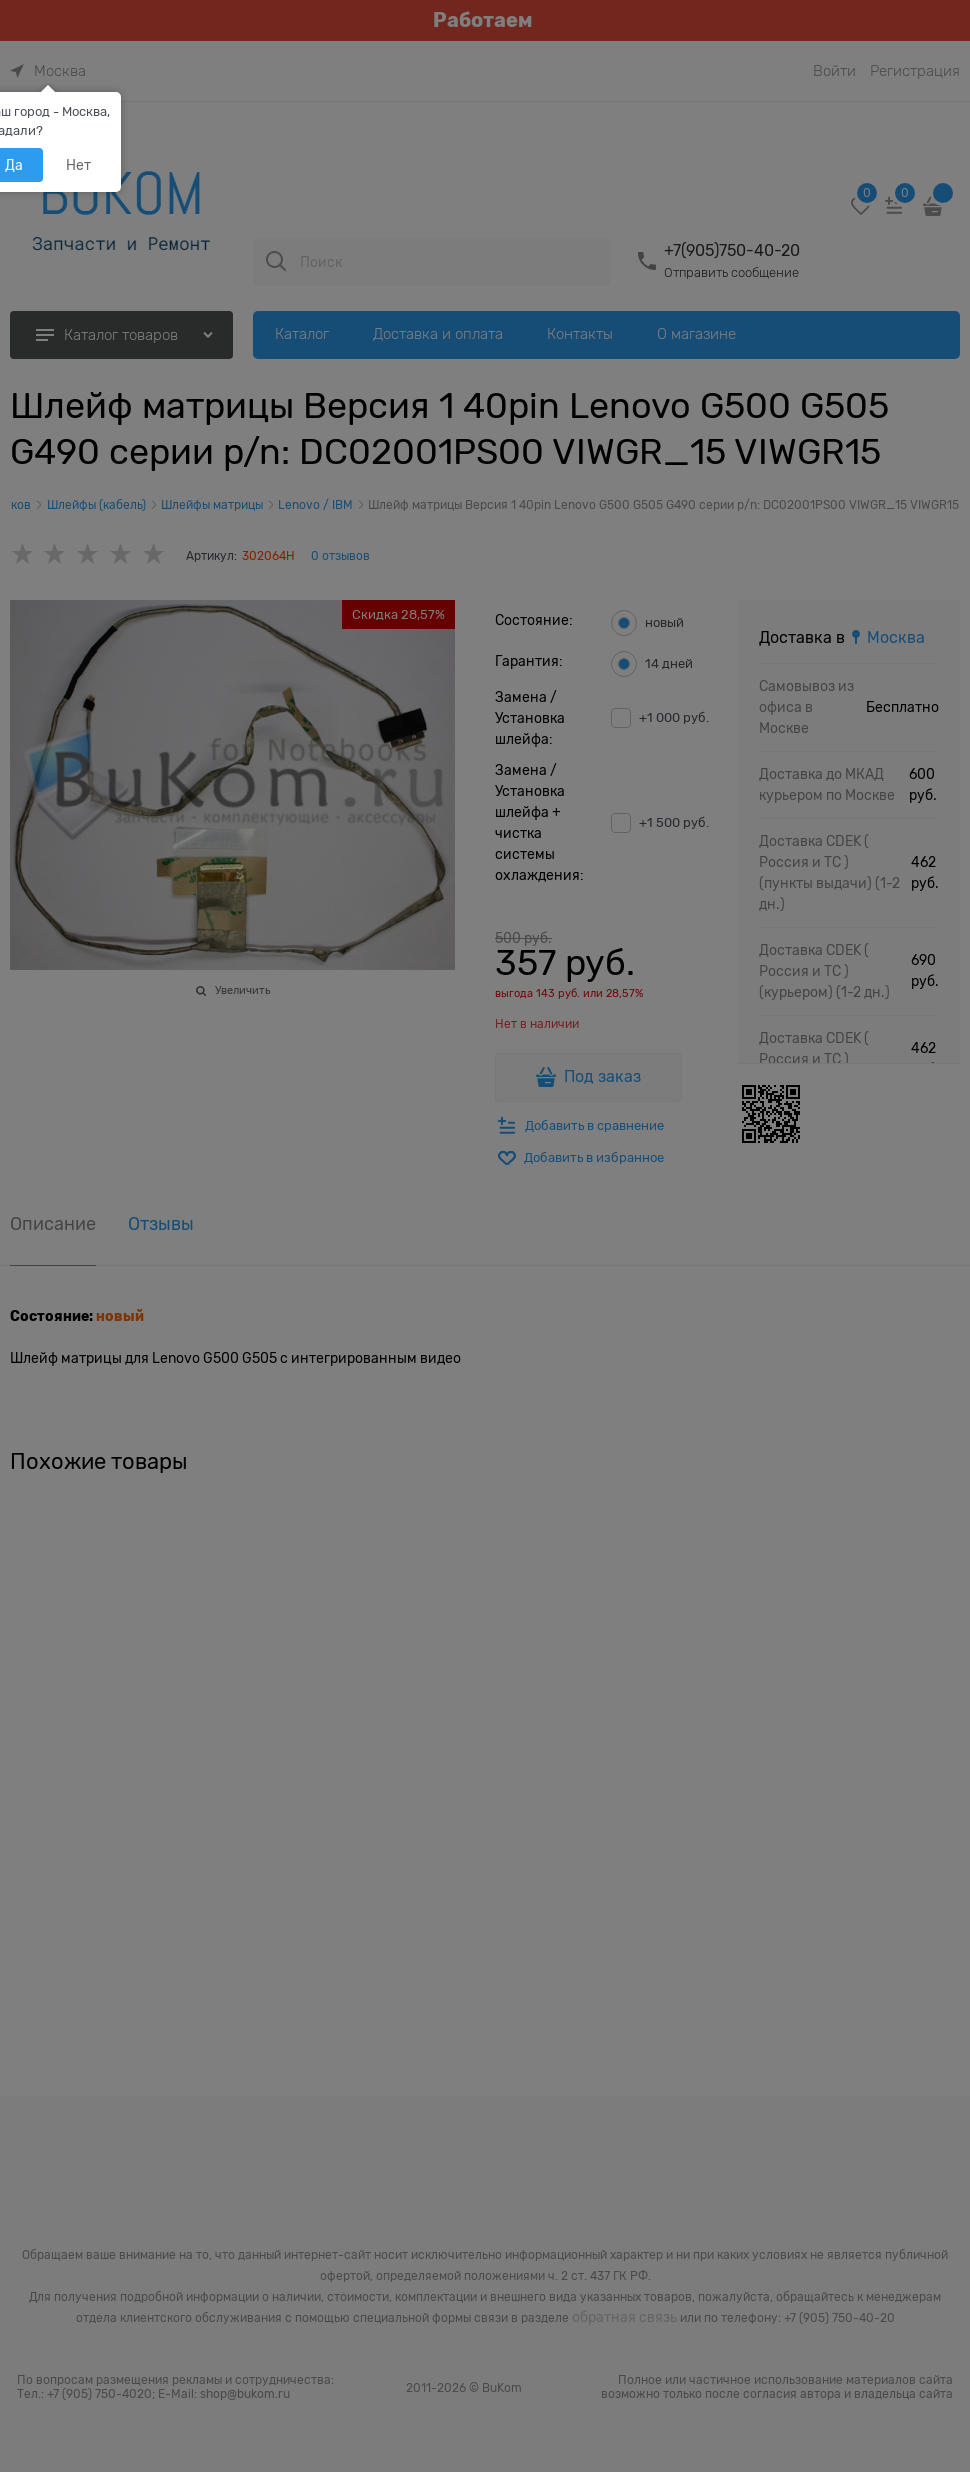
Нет (78, 165)
